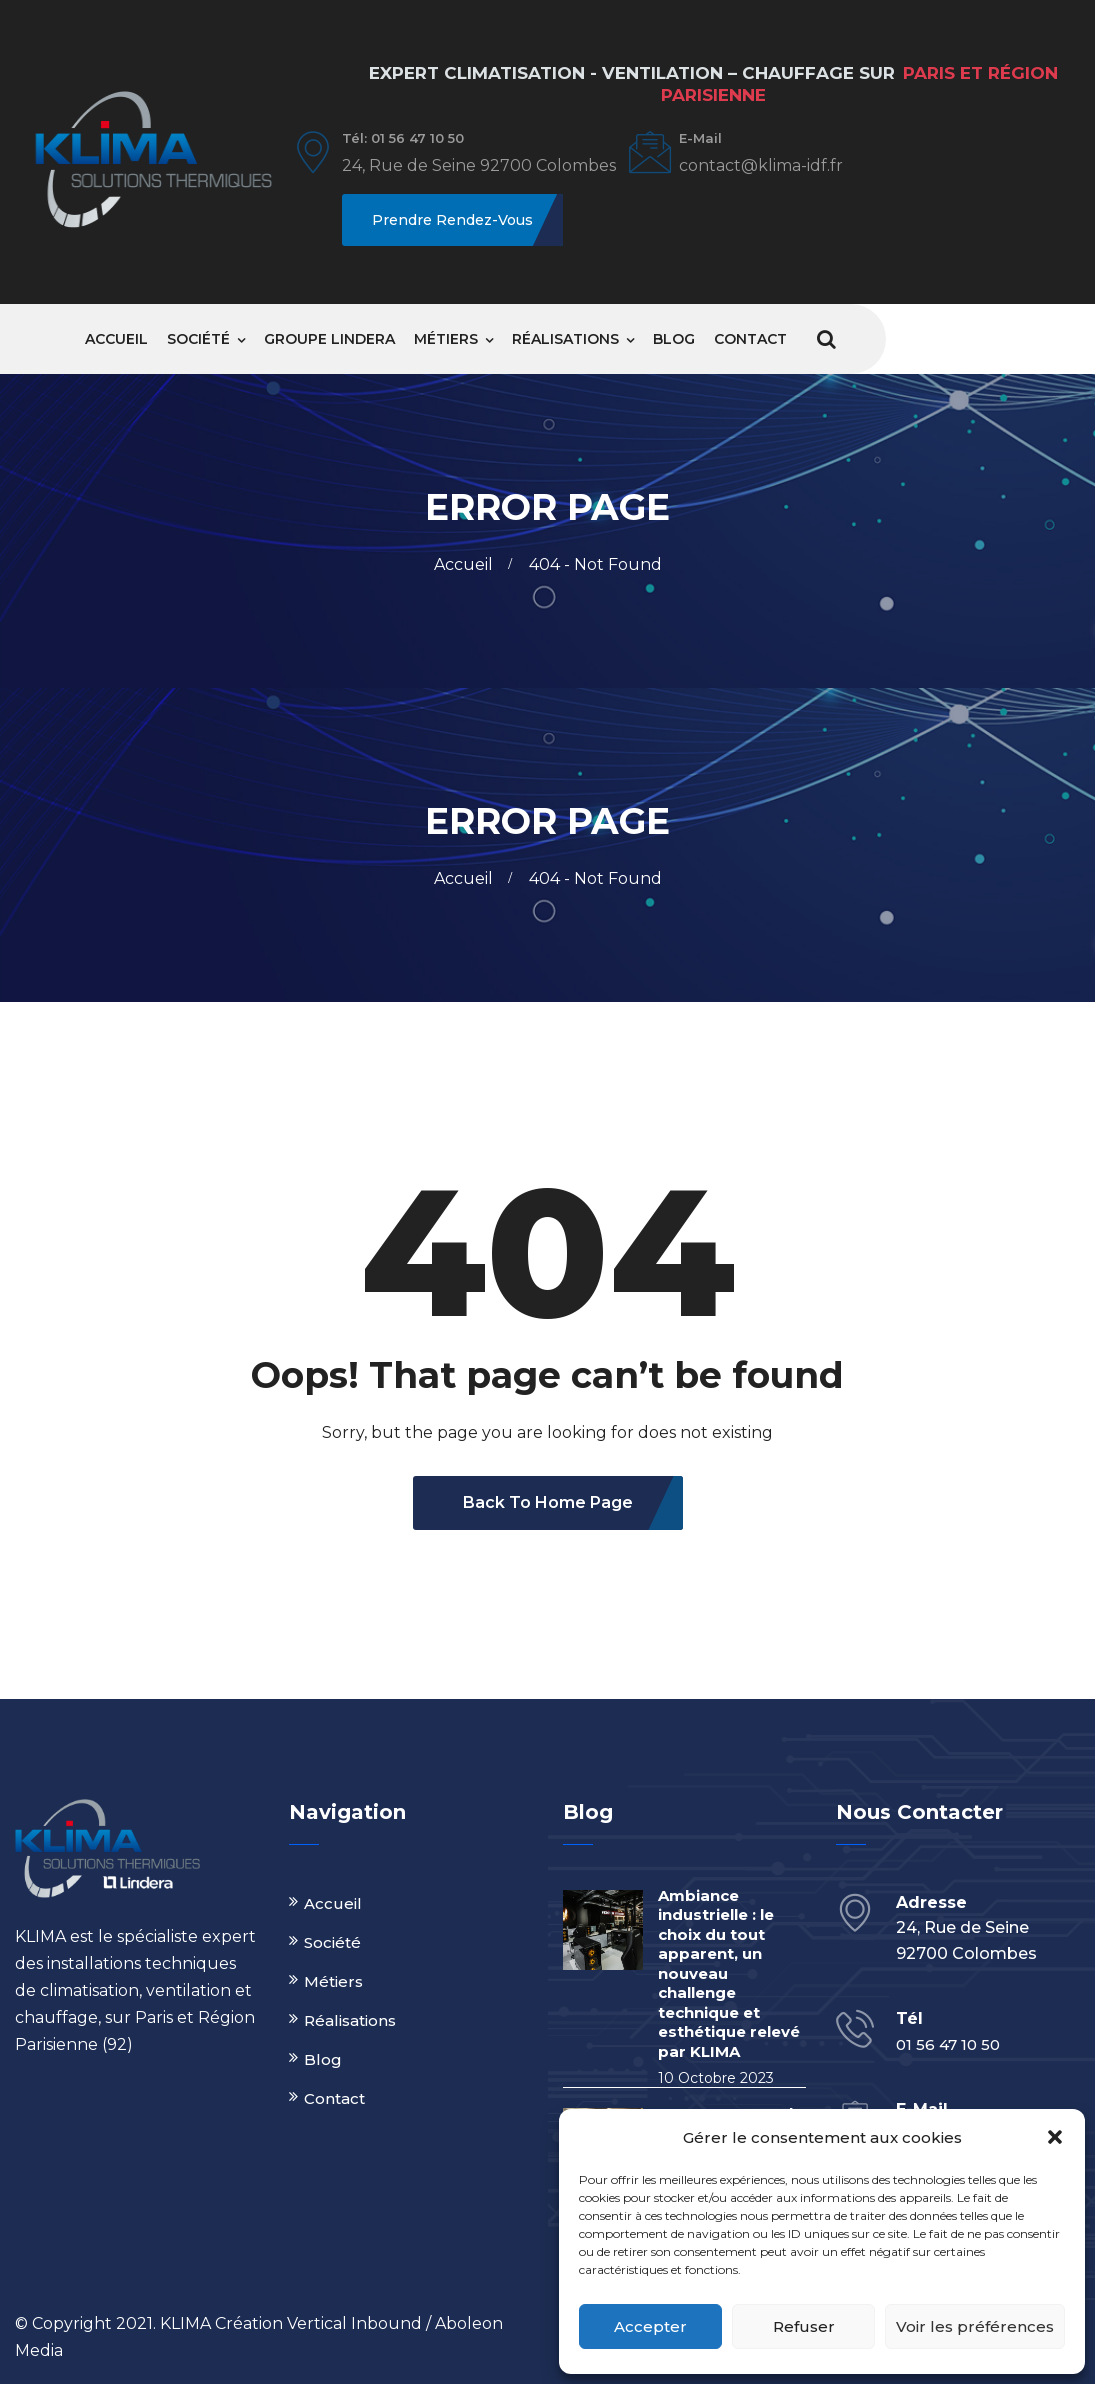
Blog (674, 339)
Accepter (650, 2326)
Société (198, 339)
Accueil (116, 339)
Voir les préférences (975, 2326)
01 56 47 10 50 (948, 2044)
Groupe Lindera (329, 339)
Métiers (446, 339)
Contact (750, 339)
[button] (1055, 2137)
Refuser (804, 2326)
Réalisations (565, 339)
